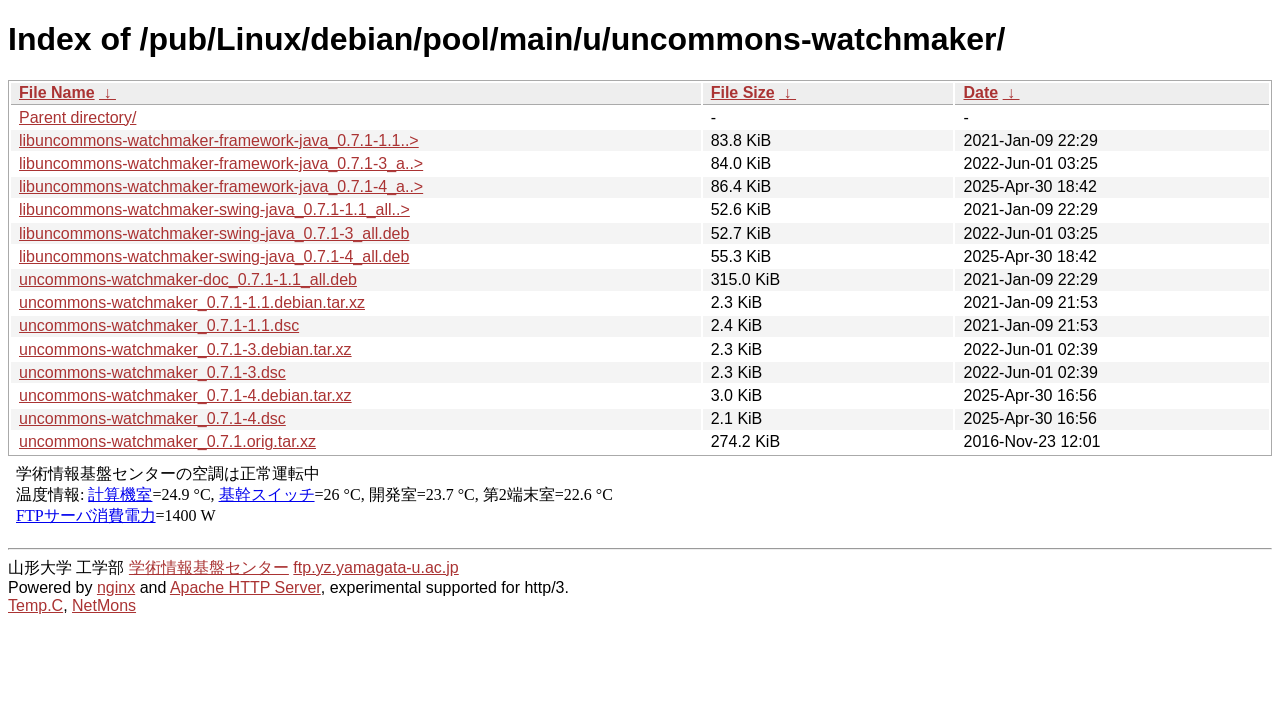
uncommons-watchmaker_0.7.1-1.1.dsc (159, 325)
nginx (116, 587)
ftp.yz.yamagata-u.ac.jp (375, 567)
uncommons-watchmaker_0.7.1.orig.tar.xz (167, 441)
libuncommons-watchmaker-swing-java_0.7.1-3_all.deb (214, 233)
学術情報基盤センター (209, 567)
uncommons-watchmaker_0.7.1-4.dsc (152, 418)
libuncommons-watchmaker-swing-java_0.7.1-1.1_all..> (214, 209)
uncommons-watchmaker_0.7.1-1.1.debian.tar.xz (192, 302)
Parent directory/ (77, 117)
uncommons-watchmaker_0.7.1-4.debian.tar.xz (185, 395)
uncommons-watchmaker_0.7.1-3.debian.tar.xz (185, 349)
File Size (743, 92)
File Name (57, 92)
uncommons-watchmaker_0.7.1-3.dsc (152, 372)
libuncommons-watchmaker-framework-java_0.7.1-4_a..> (221, 186)
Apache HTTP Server (245, 587)
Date (980, 92)
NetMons (104, 605)
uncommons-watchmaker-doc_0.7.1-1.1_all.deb (188, 279)
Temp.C (35, 605)
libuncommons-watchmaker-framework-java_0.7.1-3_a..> (221, 163)
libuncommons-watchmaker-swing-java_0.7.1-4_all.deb (214, 256)
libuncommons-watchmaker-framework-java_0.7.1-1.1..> (219, 140)
